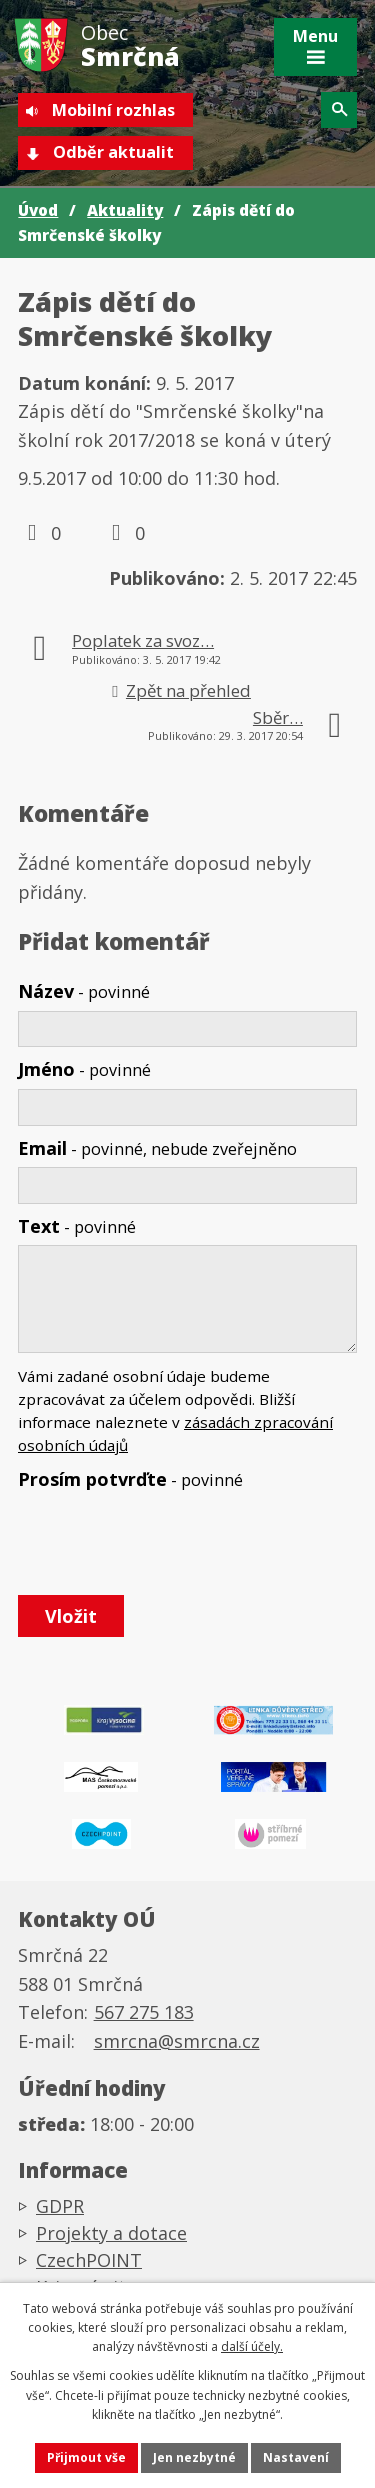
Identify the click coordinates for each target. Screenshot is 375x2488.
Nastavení (296, 2457)
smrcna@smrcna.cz (177, 2041)
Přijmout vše (86, 2457)
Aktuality (125, 210)
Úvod (38, 210)
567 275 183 (144, 2012)
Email (157, 1148)
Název (84, 991)
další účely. (252, 2346)
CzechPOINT (89, 2260)
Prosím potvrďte (130, 1479)
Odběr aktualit (113, 152)
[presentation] (165, 1543)
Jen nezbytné (194, 2457)
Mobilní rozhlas (113, 110)
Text (77, 1226)
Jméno (84, 1069)
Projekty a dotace (111, 2233)
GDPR (60, 2206)
